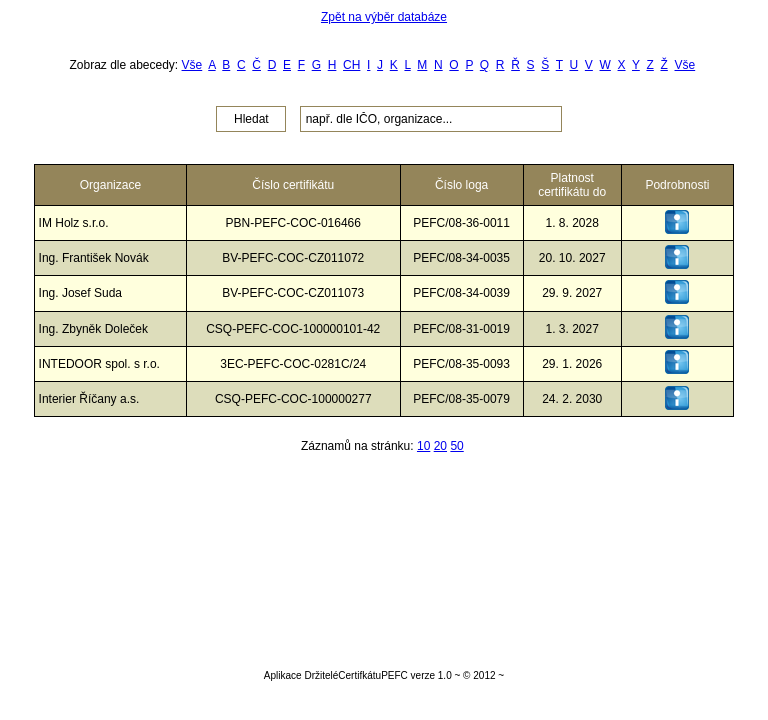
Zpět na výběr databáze (384, 17)
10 (423, 446)
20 (440, 446)
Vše (192, 65)
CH (351, 65)
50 (456, 446)
